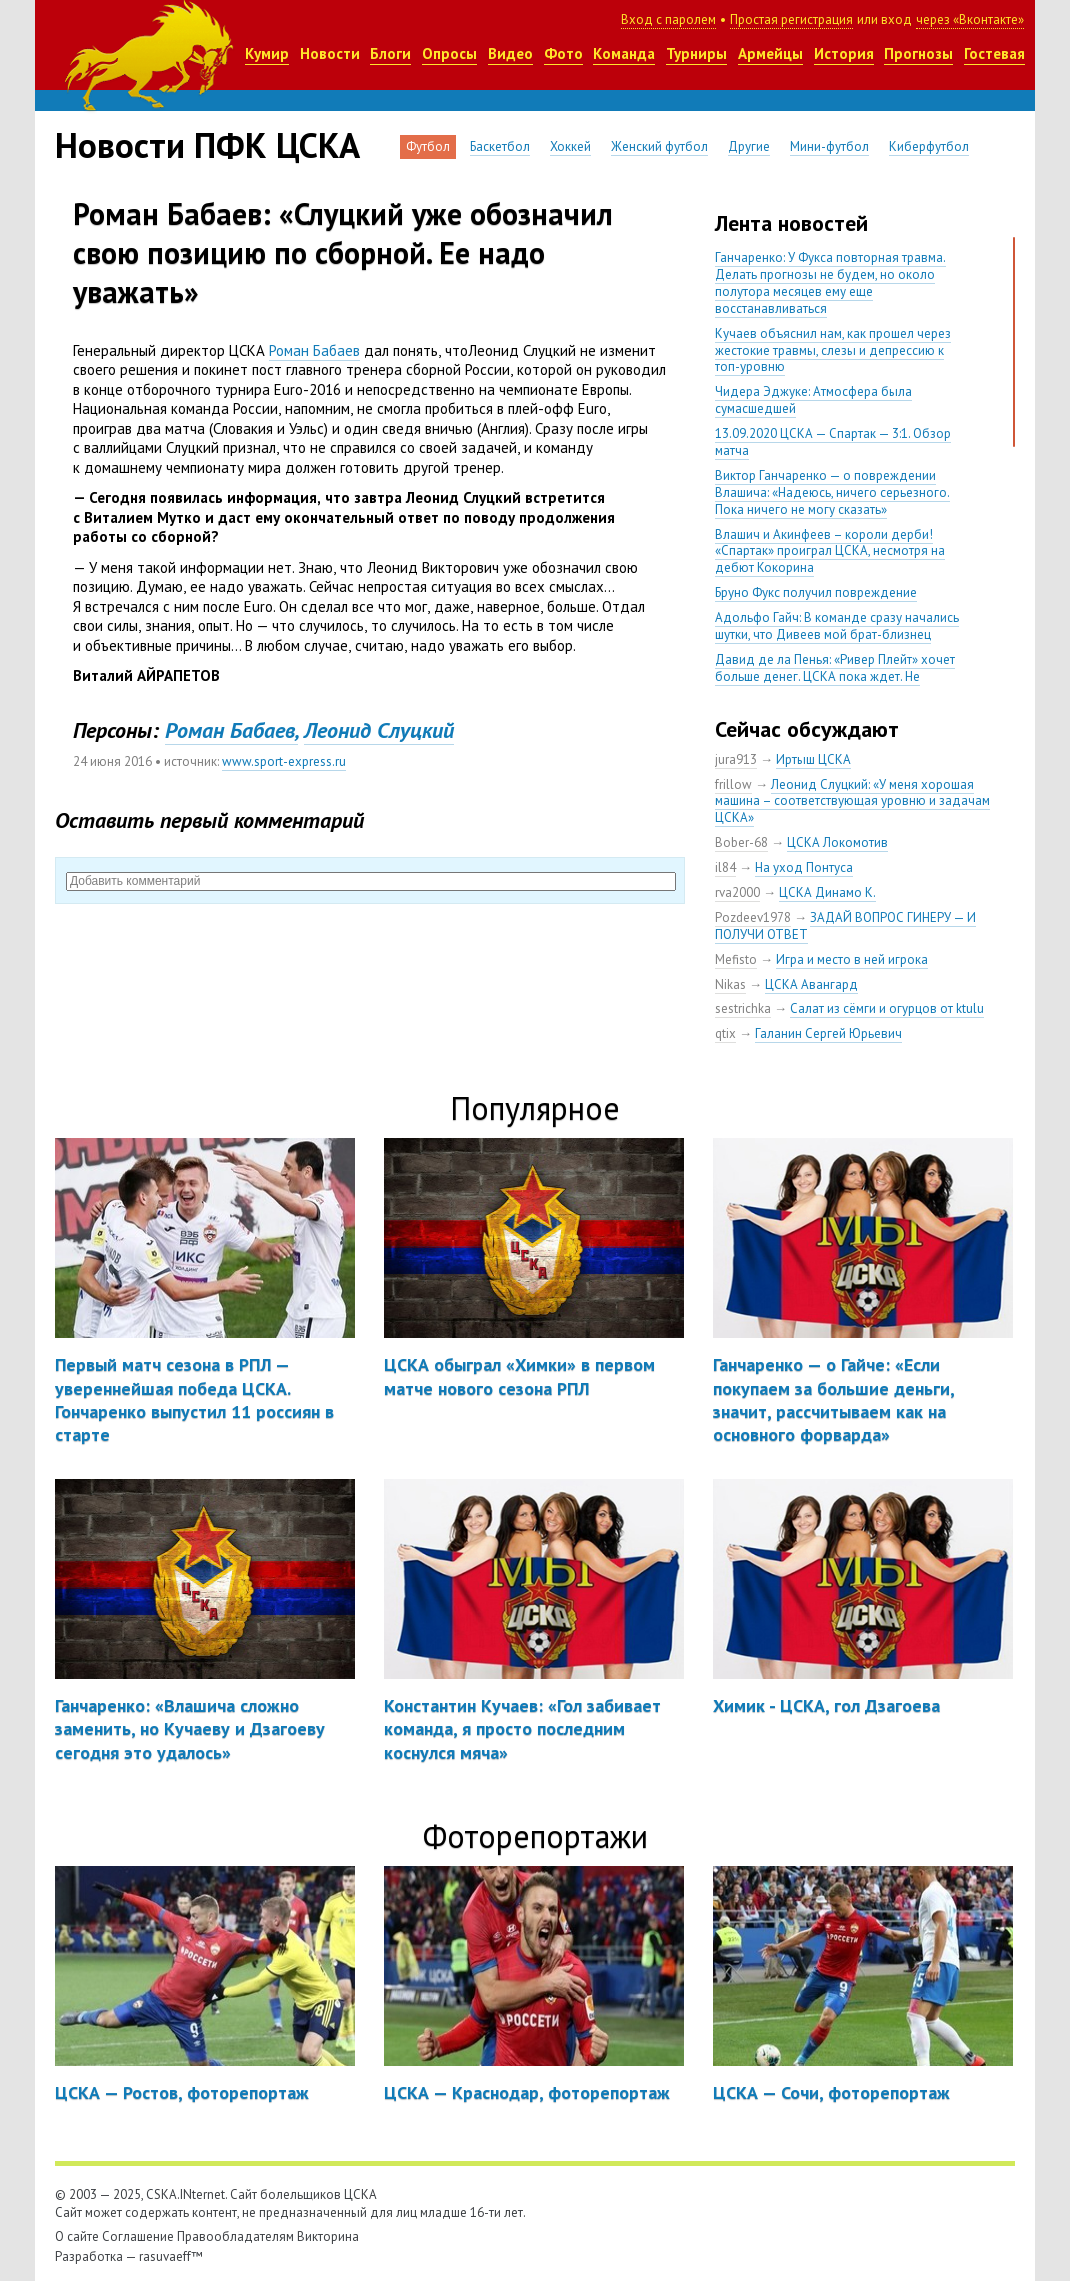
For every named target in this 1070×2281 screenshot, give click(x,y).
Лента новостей (791, 223)
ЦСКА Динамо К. (827, 892)
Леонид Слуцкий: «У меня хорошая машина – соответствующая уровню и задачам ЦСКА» (852, 801)
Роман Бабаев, (231, 730)
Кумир (267, 53)
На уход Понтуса (804, 867)
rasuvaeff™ (171, 2256)
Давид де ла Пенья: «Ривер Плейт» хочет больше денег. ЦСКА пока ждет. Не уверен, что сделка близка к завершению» (838, 676)
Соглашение (138, 2236)
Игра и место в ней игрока (852, 959)
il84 (725, 867)
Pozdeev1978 (753, 917)
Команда (624, 53)
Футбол (428, 146)
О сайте (77, 2236)
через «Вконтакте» (970, 19)
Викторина (328, 2236)
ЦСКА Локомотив (837, 842)
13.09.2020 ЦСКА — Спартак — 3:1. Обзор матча (833, 442)
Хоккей (570, 146)
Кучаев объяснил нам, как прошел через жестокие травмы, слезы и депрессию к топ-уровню (833, 350)
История (844, 53)
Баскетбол (500, 146)
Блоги (390, 53)
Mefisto (736, 959)
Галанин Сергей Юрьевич (828, 1033)
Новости (330, 53)
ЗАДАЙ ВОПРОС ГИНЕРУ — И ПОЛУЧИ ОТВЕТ (845, 926)
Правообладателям (235, 2236)
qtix (725, 1033)
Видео (510, 53)
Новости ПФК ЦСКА (207, 145)
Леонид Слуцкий (379, 730)
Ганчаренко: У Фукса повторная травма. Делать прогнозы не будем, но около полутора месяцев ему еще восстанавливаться (830, 283)
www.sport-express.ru (284, 761)
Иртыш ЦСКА (813, 759)
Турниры (696, 53)
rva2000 (737, 892)
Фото (563, 53)
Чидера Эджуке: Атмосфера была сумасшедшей (813, 400)
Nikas (730, 984)
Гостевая (994, 53)
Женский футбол (659, 146)
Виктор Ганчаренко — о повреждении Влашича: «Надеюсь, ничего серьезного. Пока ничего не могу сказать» (832, 492)
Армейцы (770, 53)
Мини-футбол (829, 146)
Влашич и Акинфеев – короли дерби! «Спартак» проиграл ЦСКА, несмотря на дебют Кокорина (830, 551)
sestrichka (743, 1008)
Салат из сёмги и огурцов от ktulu (887, 1008)
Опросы (449, 53)
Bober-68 (741, 842)
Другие (749, 146)
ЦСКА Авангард (811, 984)
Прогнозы (918, 53)
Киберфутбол (929, 146)
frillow (733, 784)
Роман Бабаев (314, 350)
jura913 (736, 759)
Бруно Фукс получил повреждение (816, 592)
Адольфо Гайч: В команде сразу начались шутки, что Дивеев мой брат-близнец (837, 626)
